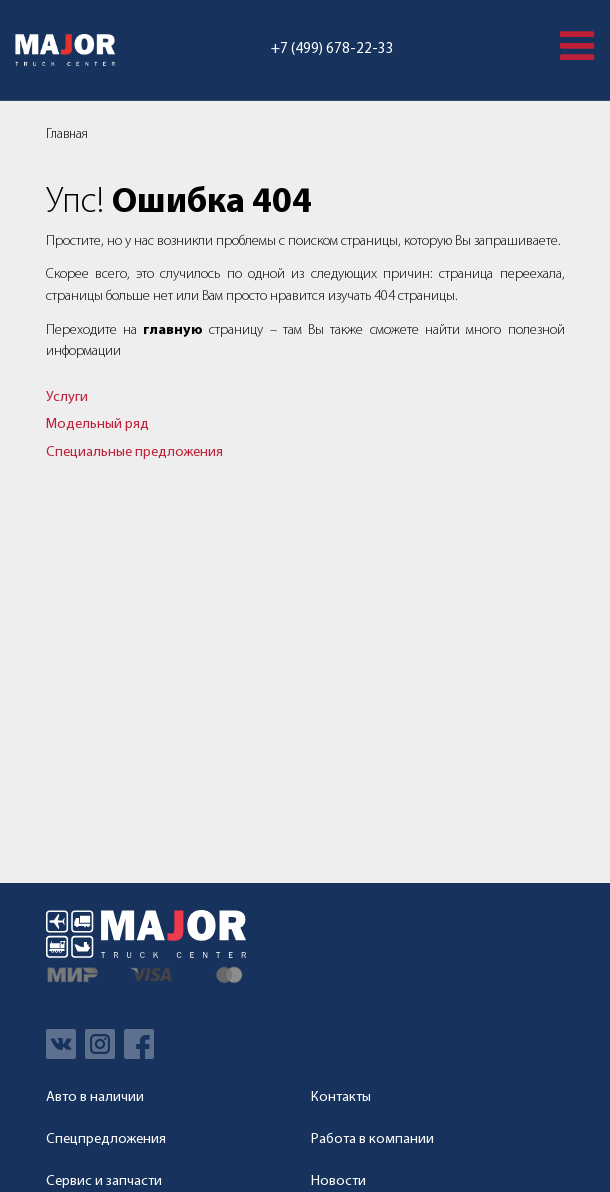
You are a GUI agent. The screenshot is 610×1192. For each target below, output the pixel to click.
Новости (338, 1181)
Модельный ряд (97, 424)
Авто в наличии (95, 1097)
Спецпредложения (106, 1139)
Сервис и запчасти (104, 1181)
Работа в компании (372, 1139)
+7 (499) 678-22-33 (332, 49)
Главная (67, 134)
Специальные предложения (134, 452)
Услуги (67, 397)
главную (173, 330)
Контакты (341, 1097)
